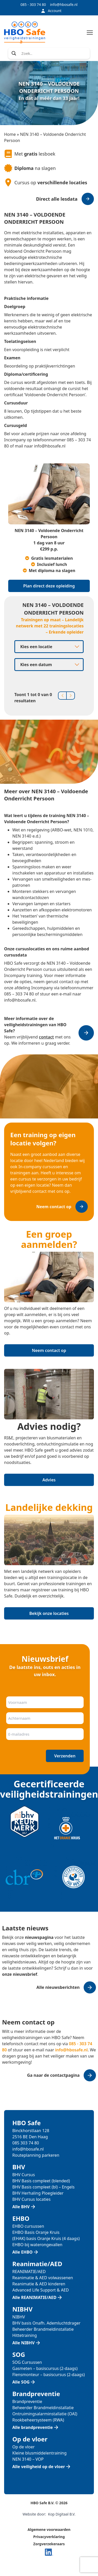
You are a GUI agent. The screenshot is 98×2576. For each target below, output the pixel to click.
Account (51, 10)
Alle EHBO (22, 2252)
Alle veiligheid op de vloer (38, 2466)
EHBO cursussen (28, 2226)
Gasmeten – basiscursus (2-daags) (44, 2368)
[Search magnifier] (13, 53)
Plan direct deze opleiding (49, 586)
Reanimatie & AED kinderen (38, 2284)
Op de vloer (23, 2447)
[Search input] (53, 53)
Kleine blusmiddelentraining (39, 2453)
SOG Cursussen (27, 2362)
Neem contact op (49, 1350)
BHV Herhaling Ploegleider (38, 2193)
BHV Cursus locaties (31, 2199)
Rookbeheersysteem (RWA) (38, 2420)
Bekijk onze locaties (48, 1613)
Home (10, 134)
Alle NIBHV (23, 2343)
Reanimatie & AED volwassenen (42, 2277)
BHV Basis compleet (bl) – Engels (43, 2187)
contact (46, 1037)
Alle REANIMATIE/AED (34, 2297)
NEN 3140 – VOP (28, 2459)
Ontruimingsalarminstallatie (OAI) (44, 2414)
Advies (48, 1480)
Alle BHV (21, 2207)
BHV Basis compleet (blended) (41, 2181)
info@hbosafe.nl (63, 4)
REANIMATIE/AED (29, 2271)
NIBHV (18, 2317)
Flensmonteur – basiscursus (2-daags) (48, 2374)
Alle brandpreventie (32, 2427)
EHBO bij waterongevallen (37, 2244)
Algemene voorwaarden (49, 2529)
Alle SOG (21, 2382)
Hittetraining (24, 2335)
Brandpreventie (27, 2401)
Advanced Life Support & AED (40, 2290)
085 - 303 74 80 (33, 4)
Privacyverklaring (49, 2536)
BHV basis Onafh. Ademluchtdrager (46, 2323)
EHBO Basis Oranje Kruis (36, 2232)
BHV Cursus (23, 2174)
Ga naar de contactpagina (53, 2075)
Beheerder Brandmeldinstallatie (43, 2329)
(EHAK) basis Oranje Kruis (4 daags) (46, 2238)
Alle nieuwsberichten (58, 1987)
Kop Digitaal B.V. (61, 2514)
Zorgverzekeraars (49, 2543)
